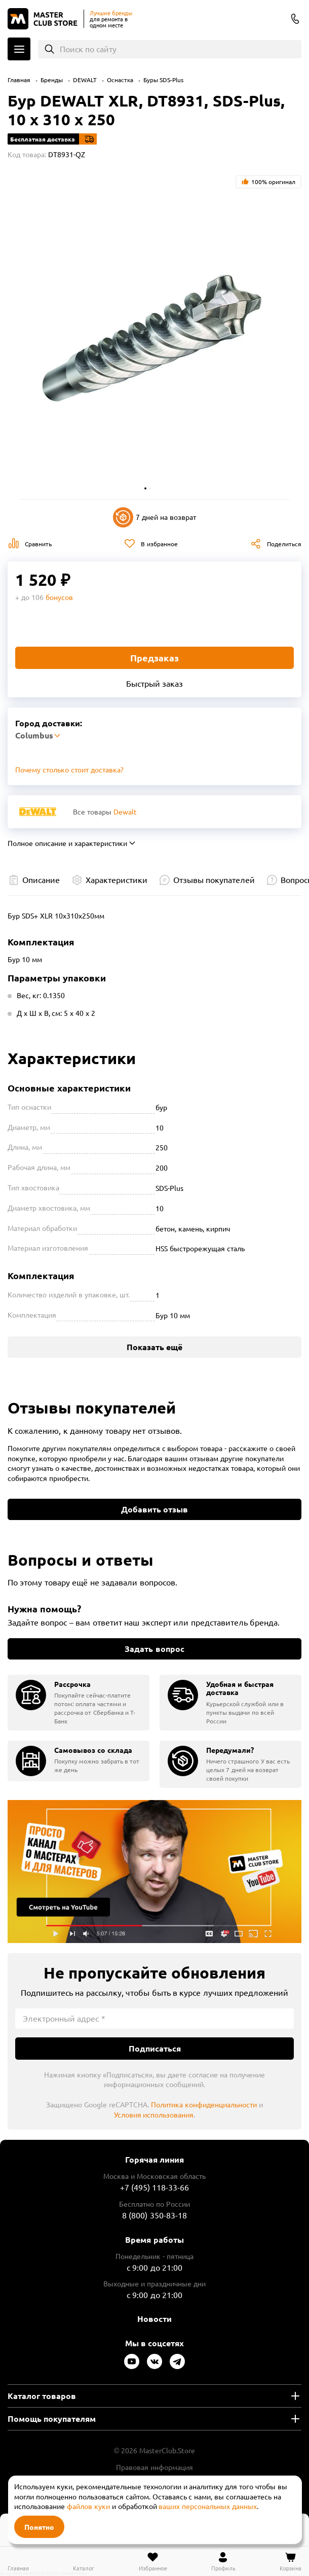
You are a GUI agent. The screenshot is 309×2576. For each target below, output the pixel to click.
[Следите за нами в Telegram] (177, 2361)
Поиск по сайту (88, 49)
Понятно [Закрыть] (39, 2526)
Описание (41, 879)
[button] (145, 488)
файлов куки (88, 2506)
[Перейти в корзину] (290, 2561)
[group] (78, 1703)
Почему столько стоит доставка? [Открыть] (69, 769)
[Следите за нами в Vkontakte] (154, 2361)
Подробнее (154, 1871)
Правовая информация (154, 2467)
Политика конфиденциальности (204, 2104)
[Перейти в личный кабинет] (223, 2561)
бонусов (59, 597)
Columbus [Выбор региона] (275, 20)
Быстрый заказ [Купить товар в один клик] (154, 683)
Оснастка (120, 80)
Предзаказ (154, 657)
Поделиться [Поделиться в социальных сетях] (284, 544)
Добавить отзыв (154, 1509)
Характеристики (116, 879)
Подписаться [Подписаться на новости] (155, 2048)
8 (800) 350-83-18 (295, 19)
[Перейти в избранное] (153, 2561)
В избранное (159, 544)
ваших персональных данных (208, 2506)
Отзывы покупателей (214, 879)
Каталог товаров (42, 2395)
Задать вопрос (154, 1648)
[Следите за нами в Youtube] (131, 2361)
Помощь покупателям (52, 2418)
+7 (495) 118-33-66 (154, 2187)
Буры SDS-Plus (163, 80)
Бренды (52, 80)
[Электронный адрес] (154, 2018)
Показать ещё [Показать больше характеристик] (154, 1347)
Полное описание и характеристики (67, 843)
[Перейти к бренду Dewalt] (37, 811)
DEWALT (85, 80)
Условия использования (154, 2114)
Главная (19, 80)
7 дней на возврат (154, 517)
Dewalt (125, 811)
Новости (154, 2318)
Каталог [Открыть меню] (19, 49)
